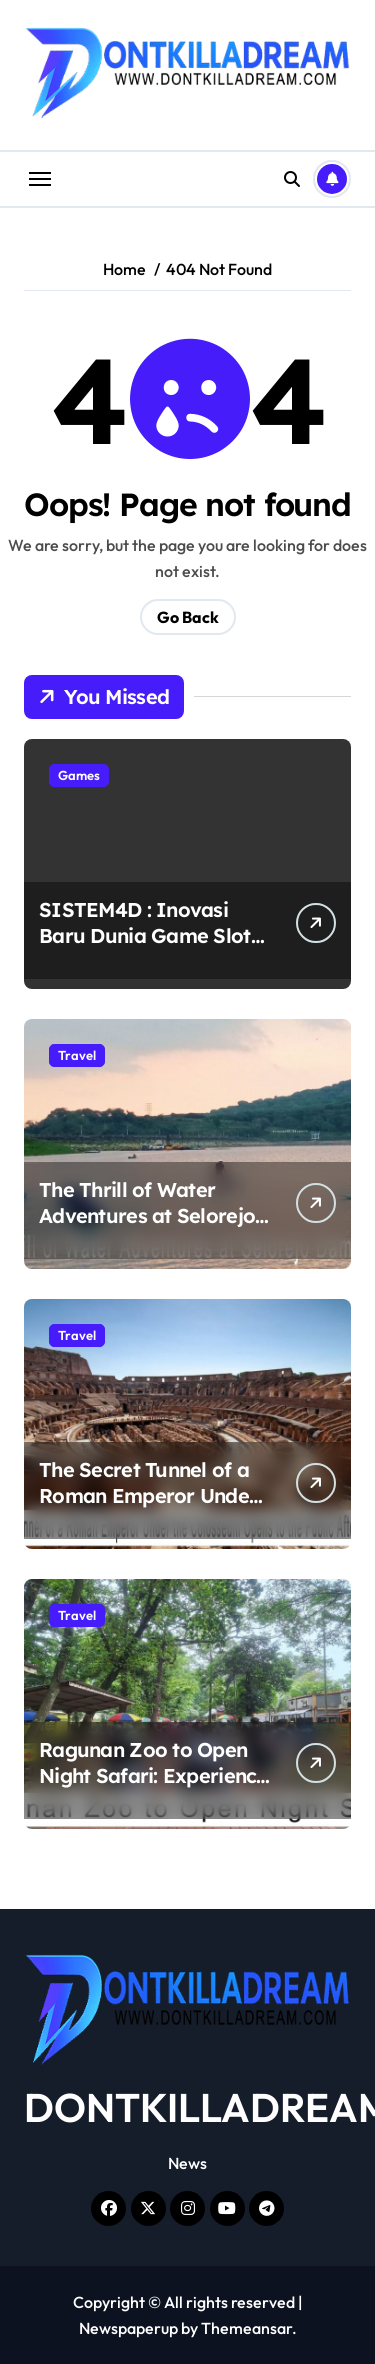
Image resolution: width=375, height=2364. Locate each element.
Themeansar (246, 2328)
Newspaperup (128, 2328)
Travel (77, 1055)
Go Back (188, 617)
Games (79, 775)
